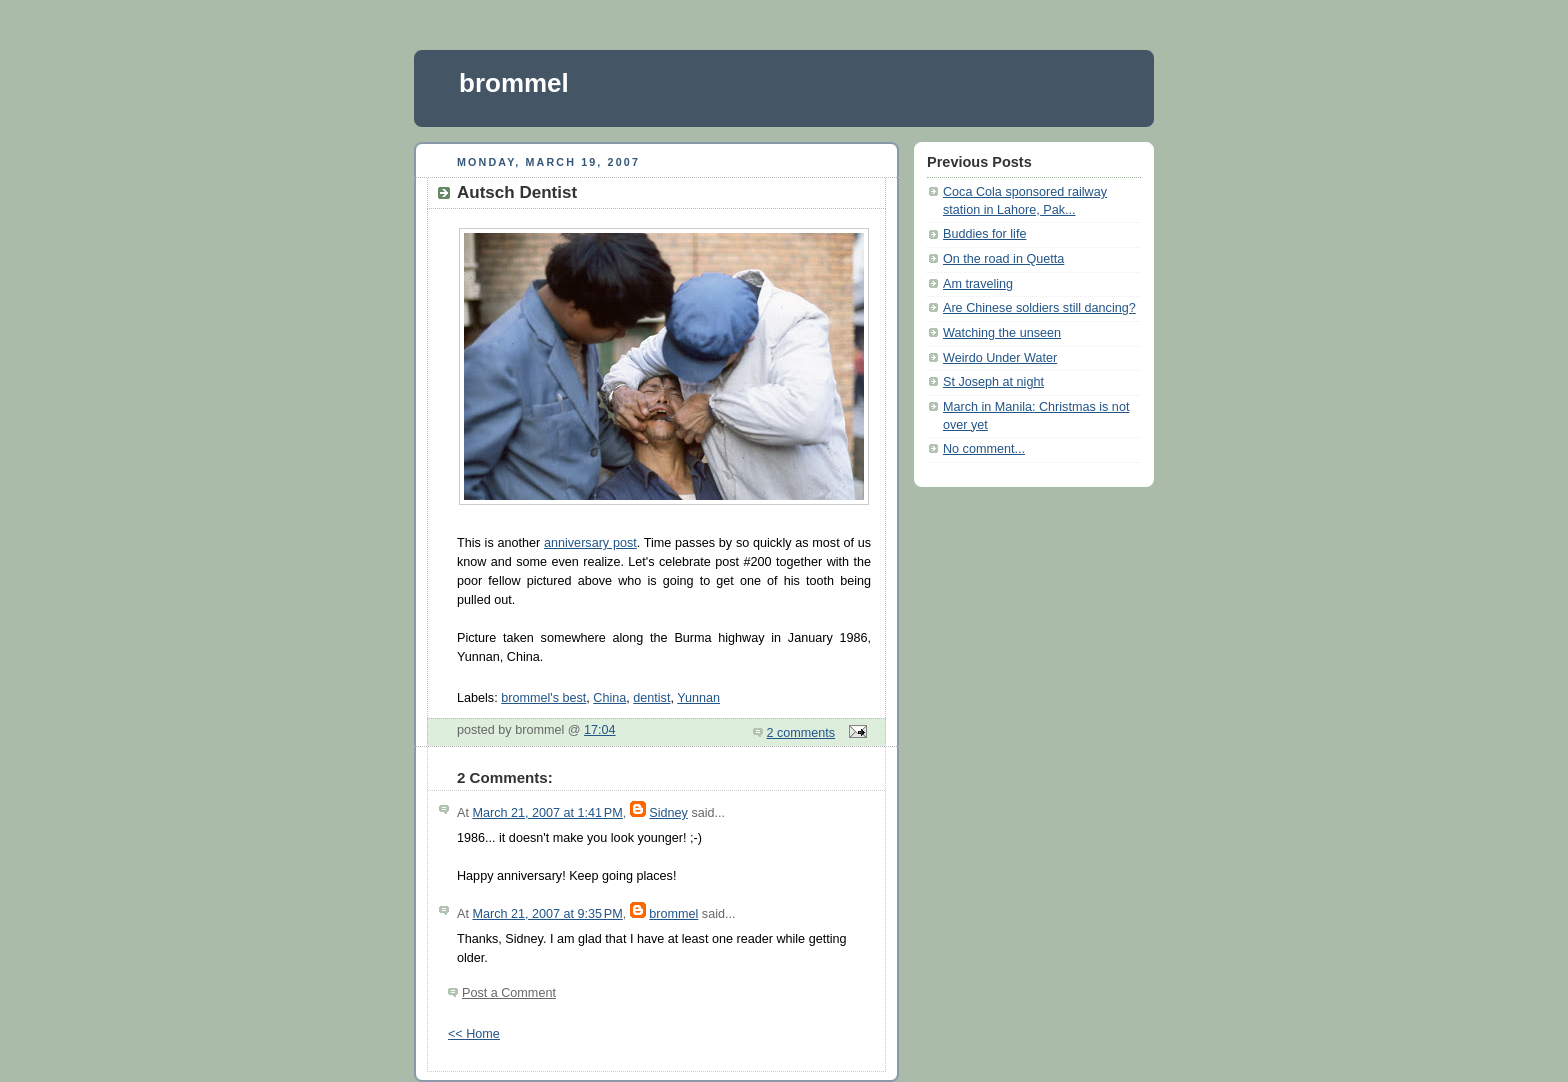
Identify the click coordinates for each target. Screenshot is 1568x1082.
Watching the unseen (1002, 333)
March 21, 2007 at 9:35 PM (547, 914)
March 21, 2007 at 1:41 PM (547, 813)
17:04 (600, 730)
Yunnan (698, 698)
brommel (514, 83)
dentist (651, 698)
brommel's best (543, 698)
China (609, 698)
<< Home (474, 1034)
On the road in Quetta (1003, 259)
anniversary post (590, 543)
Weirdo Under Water (1000, 358)
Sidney (668, 813)
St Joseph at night (993, 382)
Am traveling (978, 284)
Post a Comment (509, 993)
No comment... (984, 449)
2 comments (801, 733)
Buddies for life (984, 234)
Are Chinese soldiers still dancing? (1039, 308)
